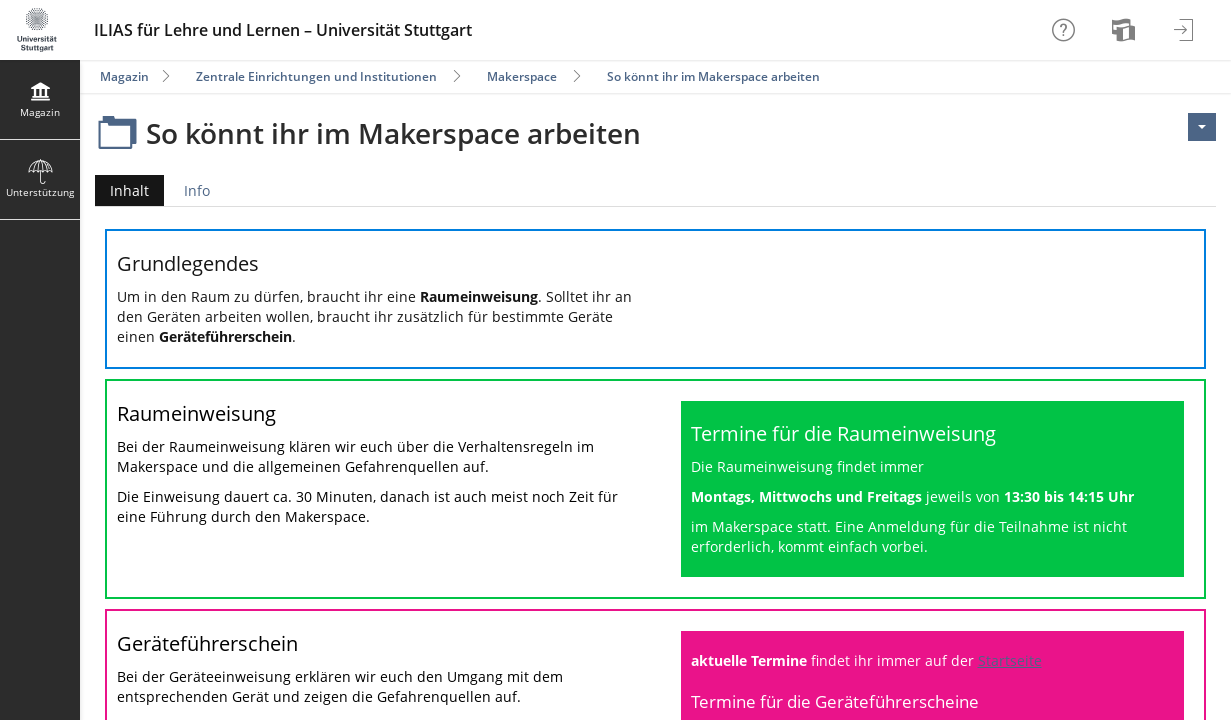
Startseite (1010, 660)
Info (197, 190)
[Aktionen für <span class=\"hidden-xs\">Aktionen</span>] (1202, 127)
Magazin (124, 76)
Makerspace (522, 76)
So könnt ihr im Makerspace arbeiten (713, 76)
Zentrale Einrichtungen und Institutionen (316, 76)
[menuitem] (1126, 30)
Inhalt (122, 190)
